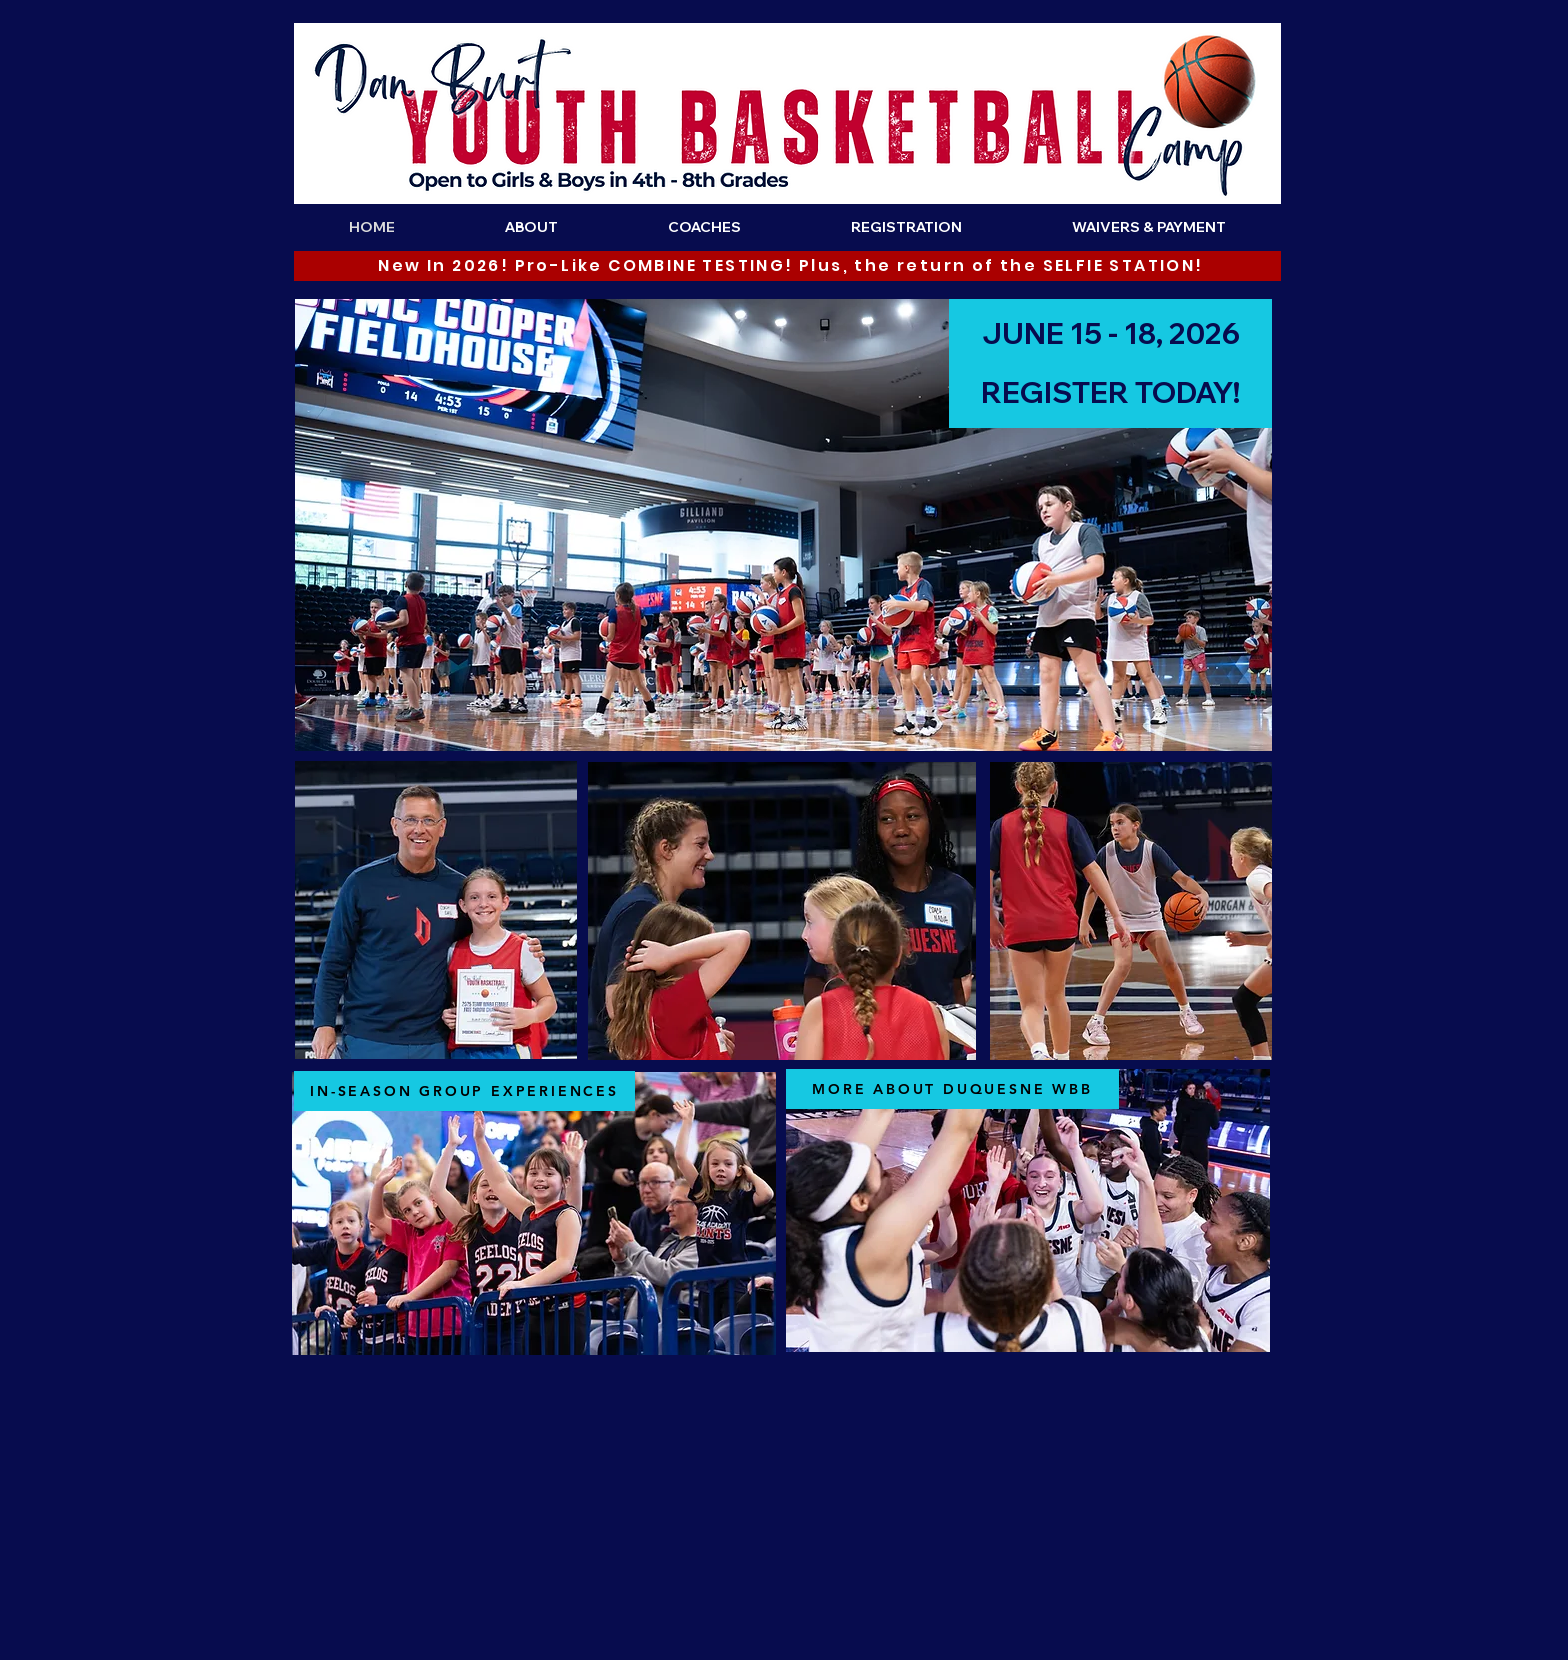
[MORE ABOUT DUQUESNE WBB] (952, 1089)
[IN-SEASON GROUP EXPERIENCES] (464, 1091)
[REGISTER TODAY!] (1110, 393)
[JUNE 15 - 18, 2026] (1110, 334)
